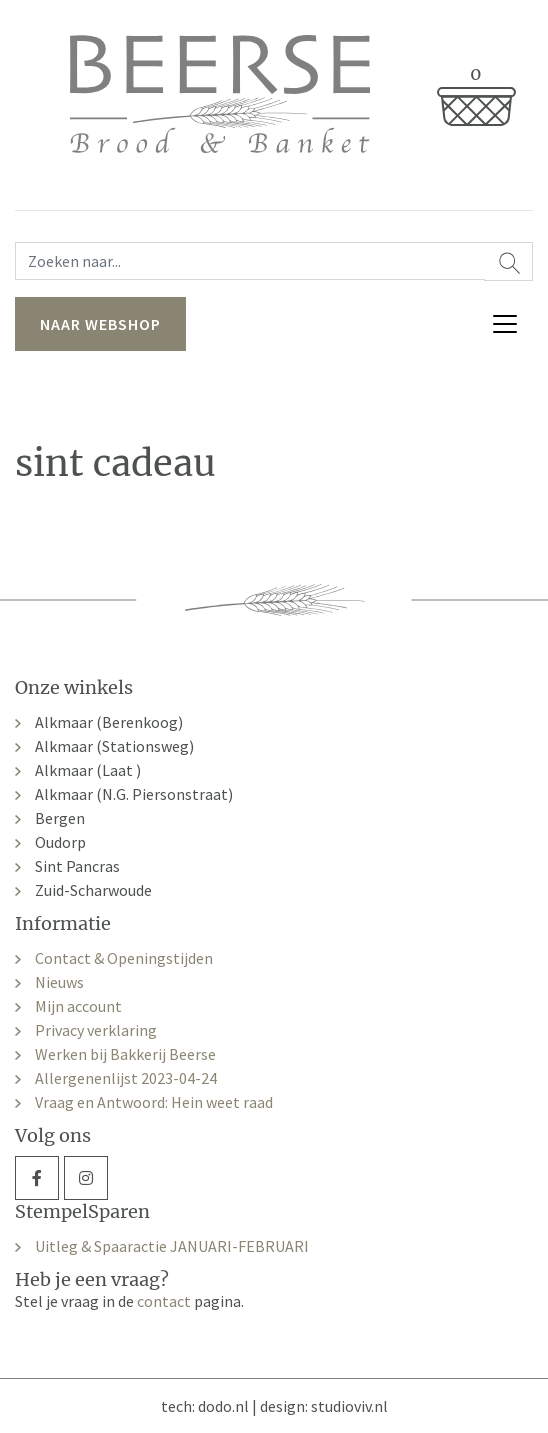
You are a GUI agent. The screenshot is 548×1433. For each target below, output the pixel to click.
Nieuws (59, 982)
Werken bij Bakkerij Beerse (125, 1054)
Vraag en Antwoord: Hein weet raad (154, 1102)
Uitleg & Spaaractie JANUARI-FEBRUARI (172, 1246)
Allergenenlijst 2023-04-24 (126, 1078)
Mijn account (78, 1006)
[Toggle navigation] (505, 324)
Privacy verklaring (96, 1030)
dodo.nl (223, 1406)
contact (164, 1301)
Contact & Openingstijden (124, 958)
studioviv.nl (349, 1406)
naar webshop (100, 324)
